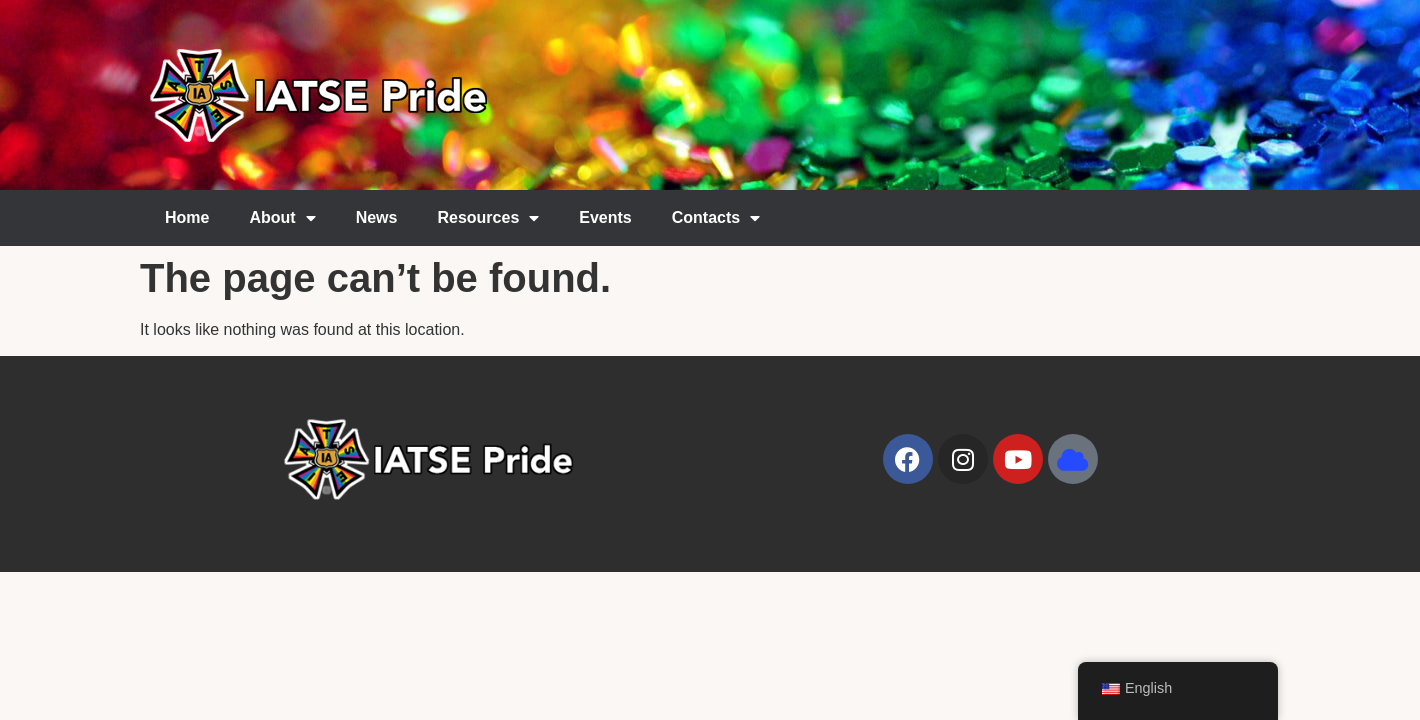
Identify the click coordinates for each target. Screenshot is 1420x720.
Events (605, 217)
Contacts (716, 218)
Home (187, 217)
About (282, 218)
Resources (488, 218)
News (377, 217)
